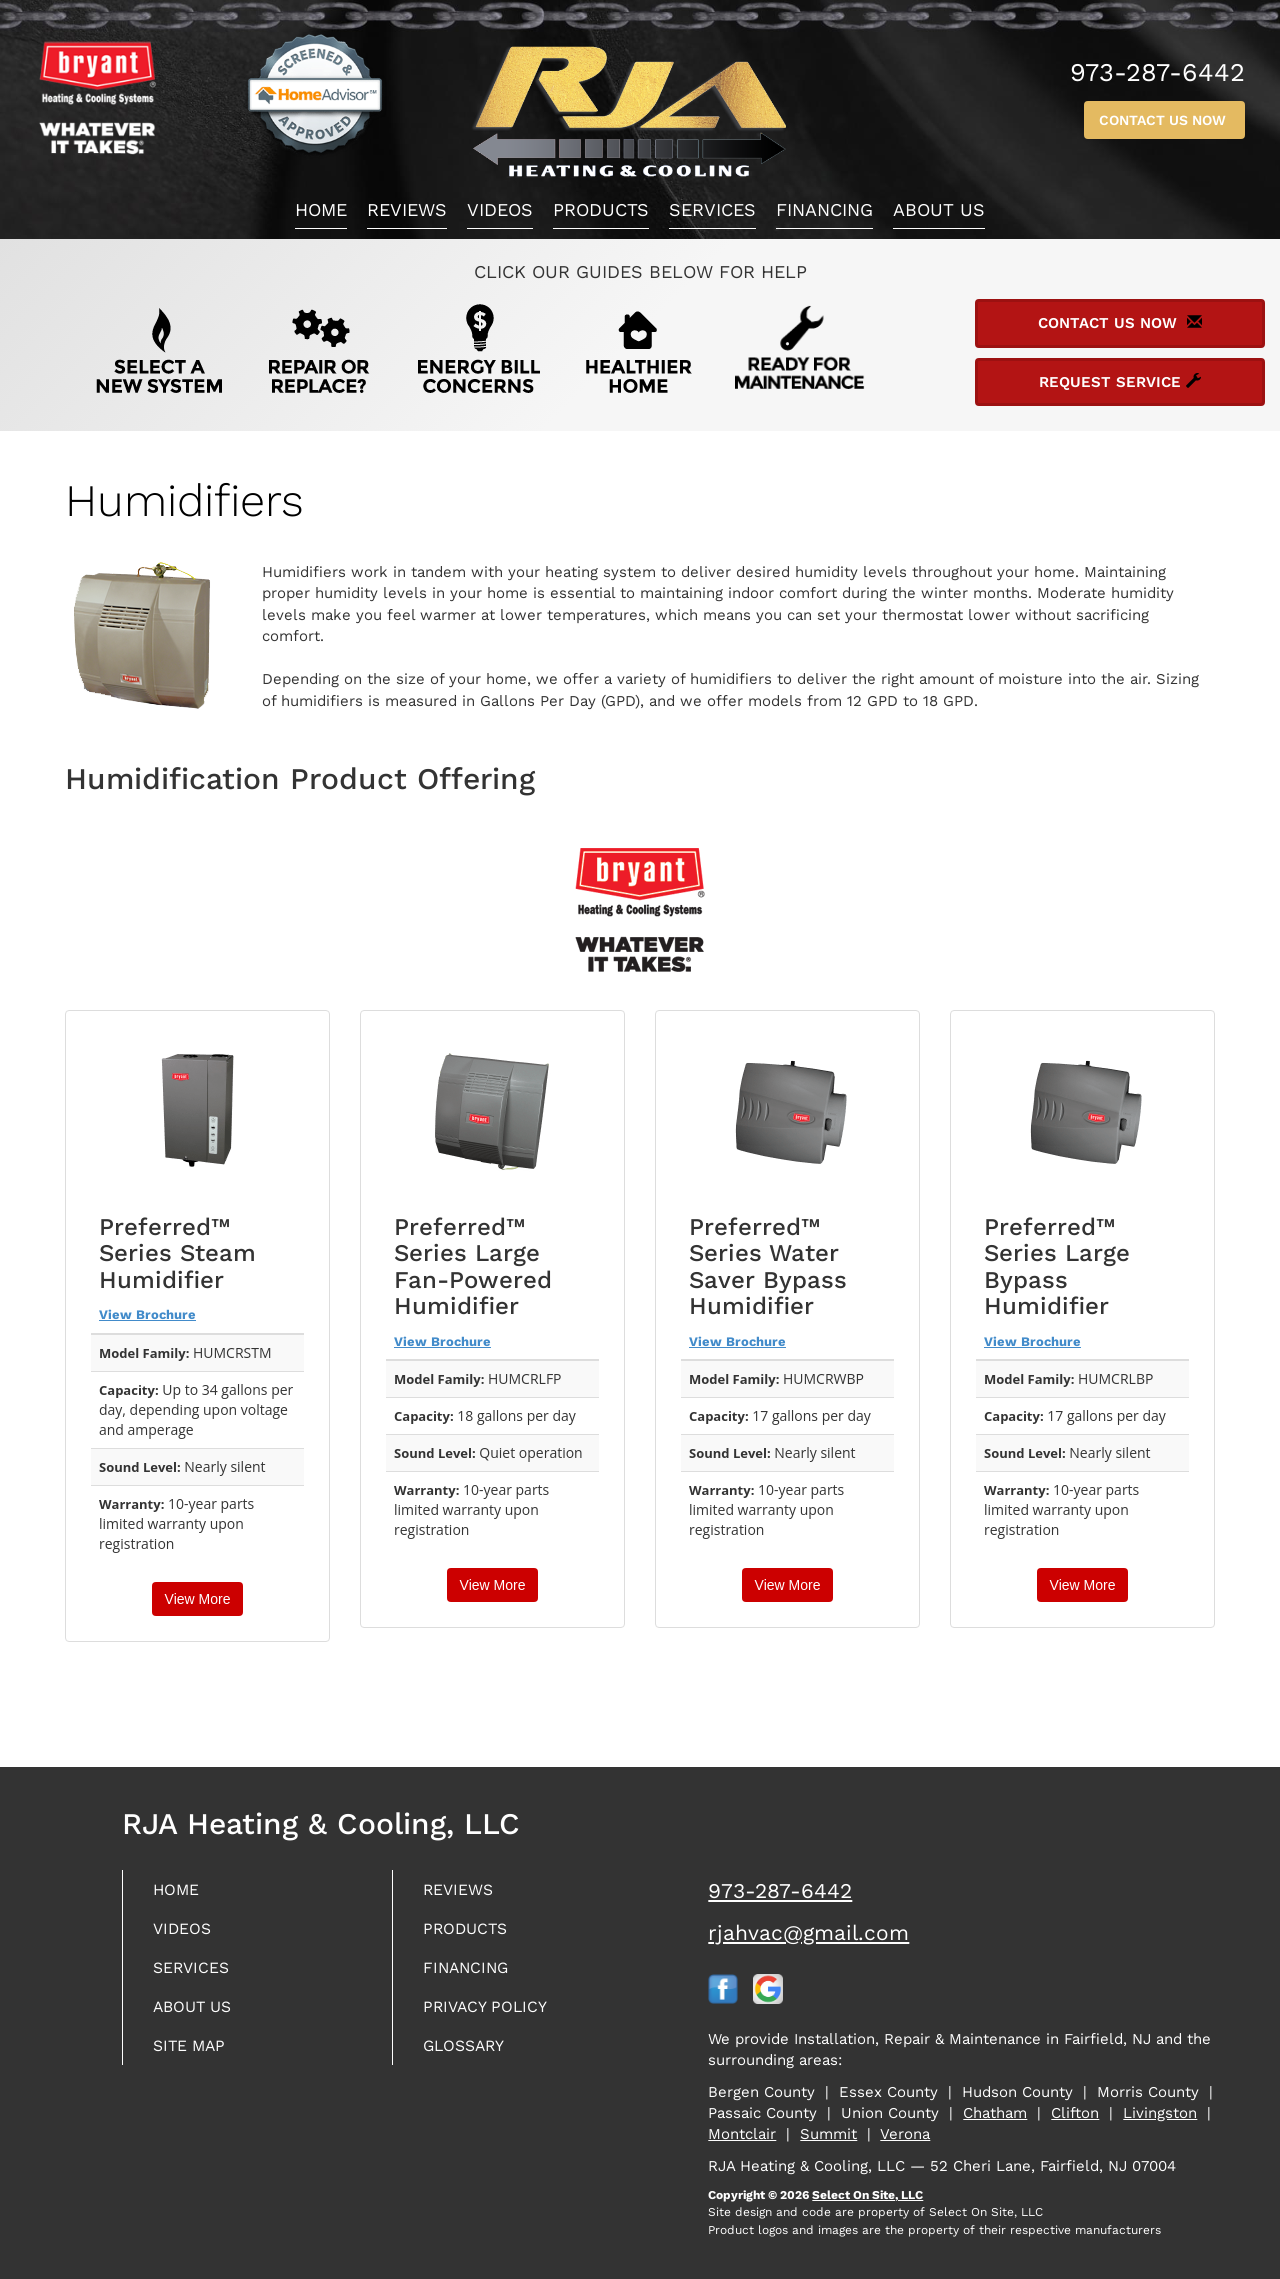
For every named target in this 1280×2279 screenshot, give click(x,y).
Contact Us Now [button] (1164, 120)
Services (712, 209)
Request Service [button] (1120, 382)
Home (321, 209)
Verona (905, 2134)
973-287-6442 (780, 1890)
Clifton (1075, 2113)
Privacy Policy (493, 2013)
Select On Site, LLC (867, 2195)
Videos (500, 209)
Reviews (407, 209)
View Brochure (147, 1314)
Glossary (470, 2054)
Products (601, 209)
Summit (828, 2134)
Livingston (1160, 2113)
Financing (824, 209)
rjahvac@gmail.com (808, 1932)
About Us (939, 209)
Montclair (742, 2134)
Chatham (995, 2113)
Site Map (194, 2054)
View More (198, 1599)
